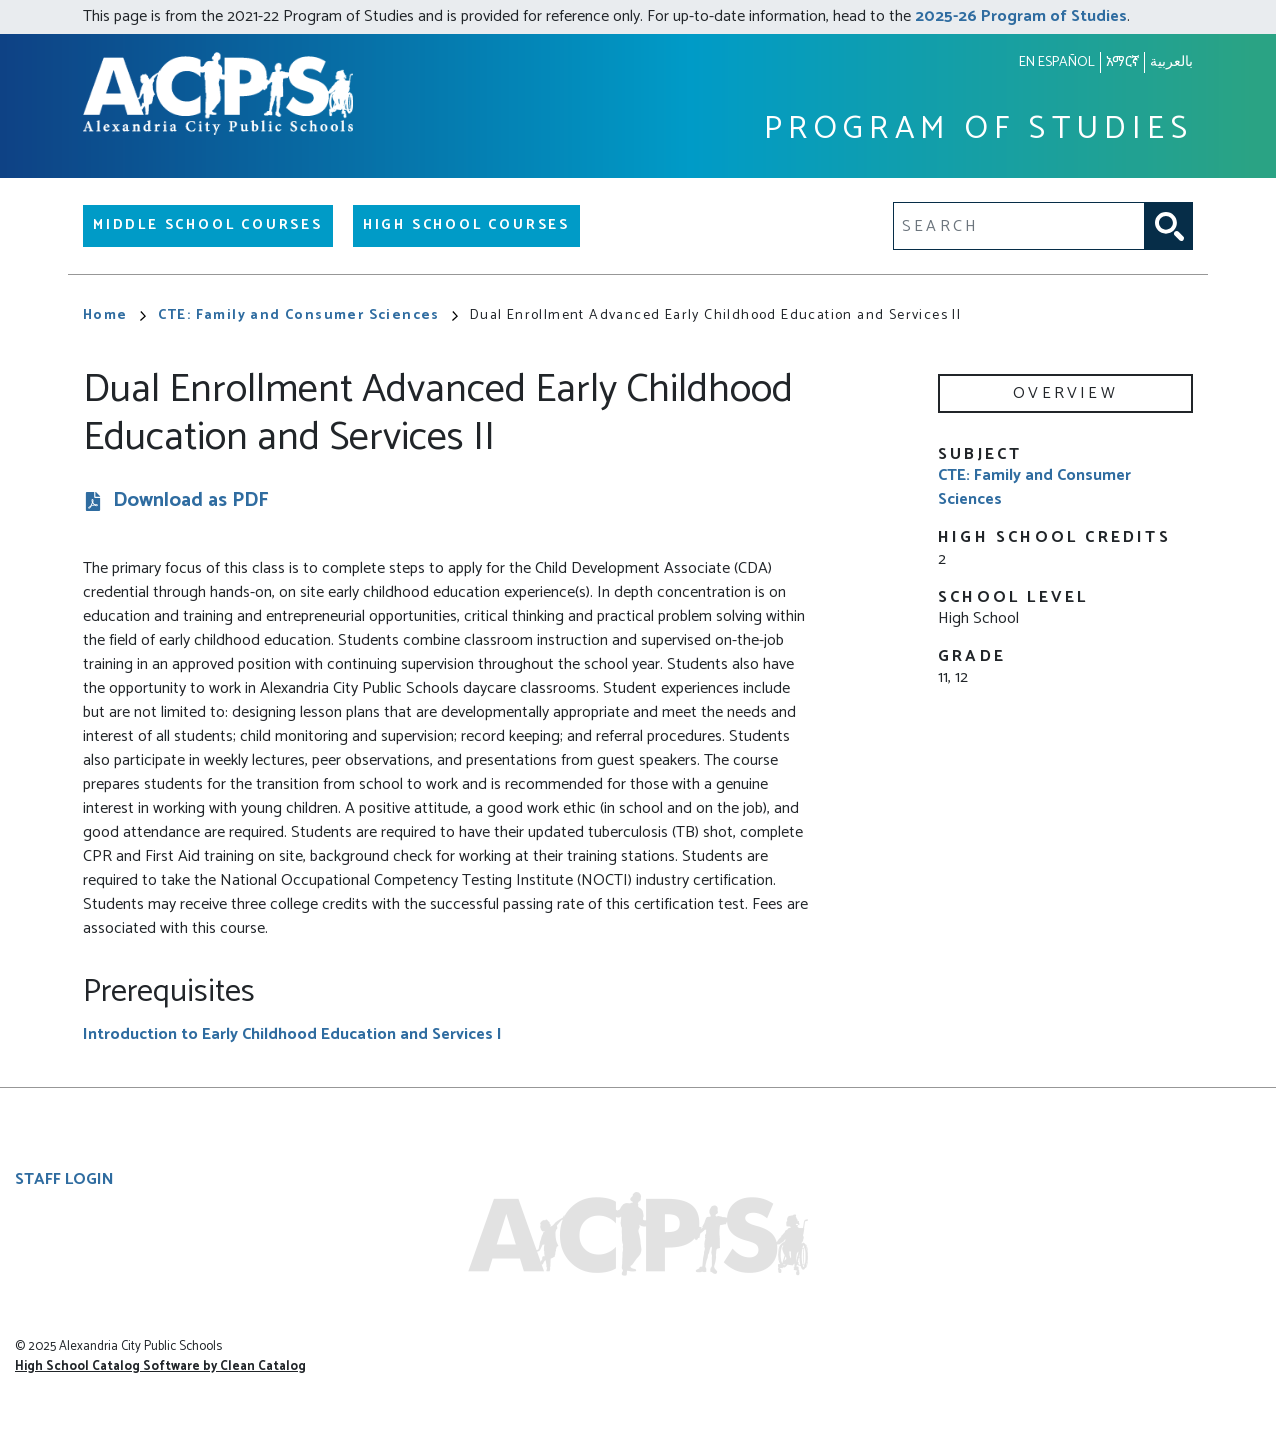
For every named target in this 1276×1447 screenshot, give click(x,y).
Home (114, 315)
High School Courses (466, 225)
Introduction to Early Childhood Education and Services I (292, 1034)
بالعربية (1171, 62)
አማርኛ (1122, 62)
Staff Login (64, 1179)
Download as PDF (191, 501)
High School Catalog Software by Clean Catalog (160, 1366)
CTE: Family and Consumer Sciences (308, 315)
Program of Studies (978, 129)
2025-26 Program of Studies (1021, 16)
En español (1057, 62)
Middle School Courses (208, 225)
